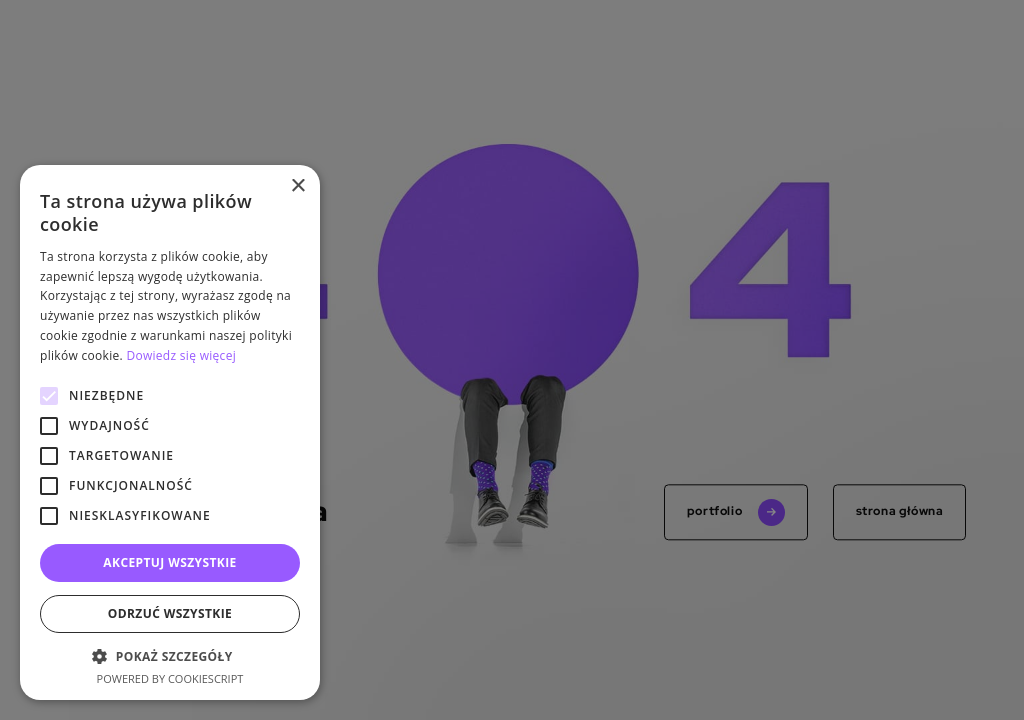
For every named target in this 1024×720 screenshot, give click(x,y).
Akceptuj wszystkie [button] (169, 562)
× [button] (297, 186)
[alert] (512, 360)
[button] (170, 656)
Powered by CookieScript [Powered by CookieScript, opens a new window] (170, 678)
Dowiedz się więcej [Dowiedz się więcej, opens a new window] (181, 355)
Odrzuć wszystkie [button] (170, 613)
